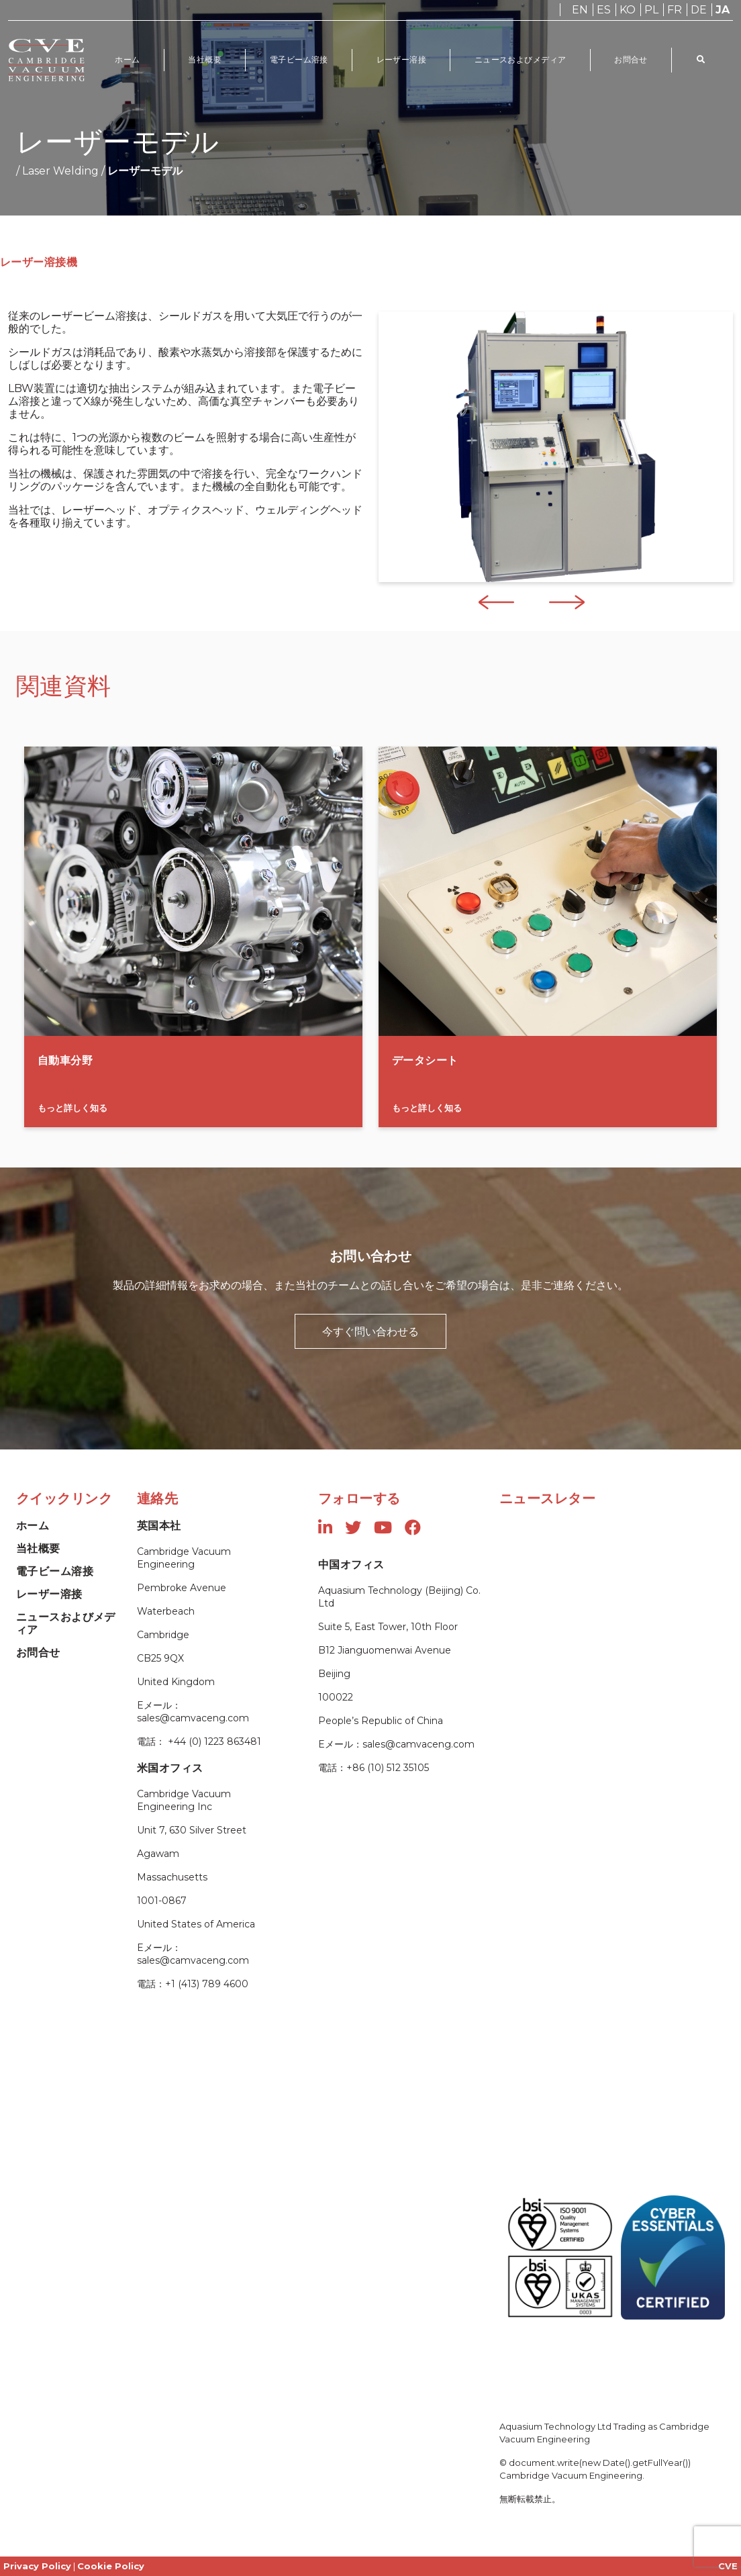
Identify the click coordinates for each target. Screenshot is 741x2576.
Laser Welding (60, 170)
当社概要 (205, 59)
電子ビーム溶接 (299, 59)
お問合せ (632, 59)
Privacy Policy (37, 2566)
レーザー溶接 (402, 59)
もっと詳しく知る (72, 1107)
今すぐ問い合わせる (370, 1331)
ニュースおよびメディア (521, 59)
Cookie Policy (110, 2566)
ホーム (127, 59)
